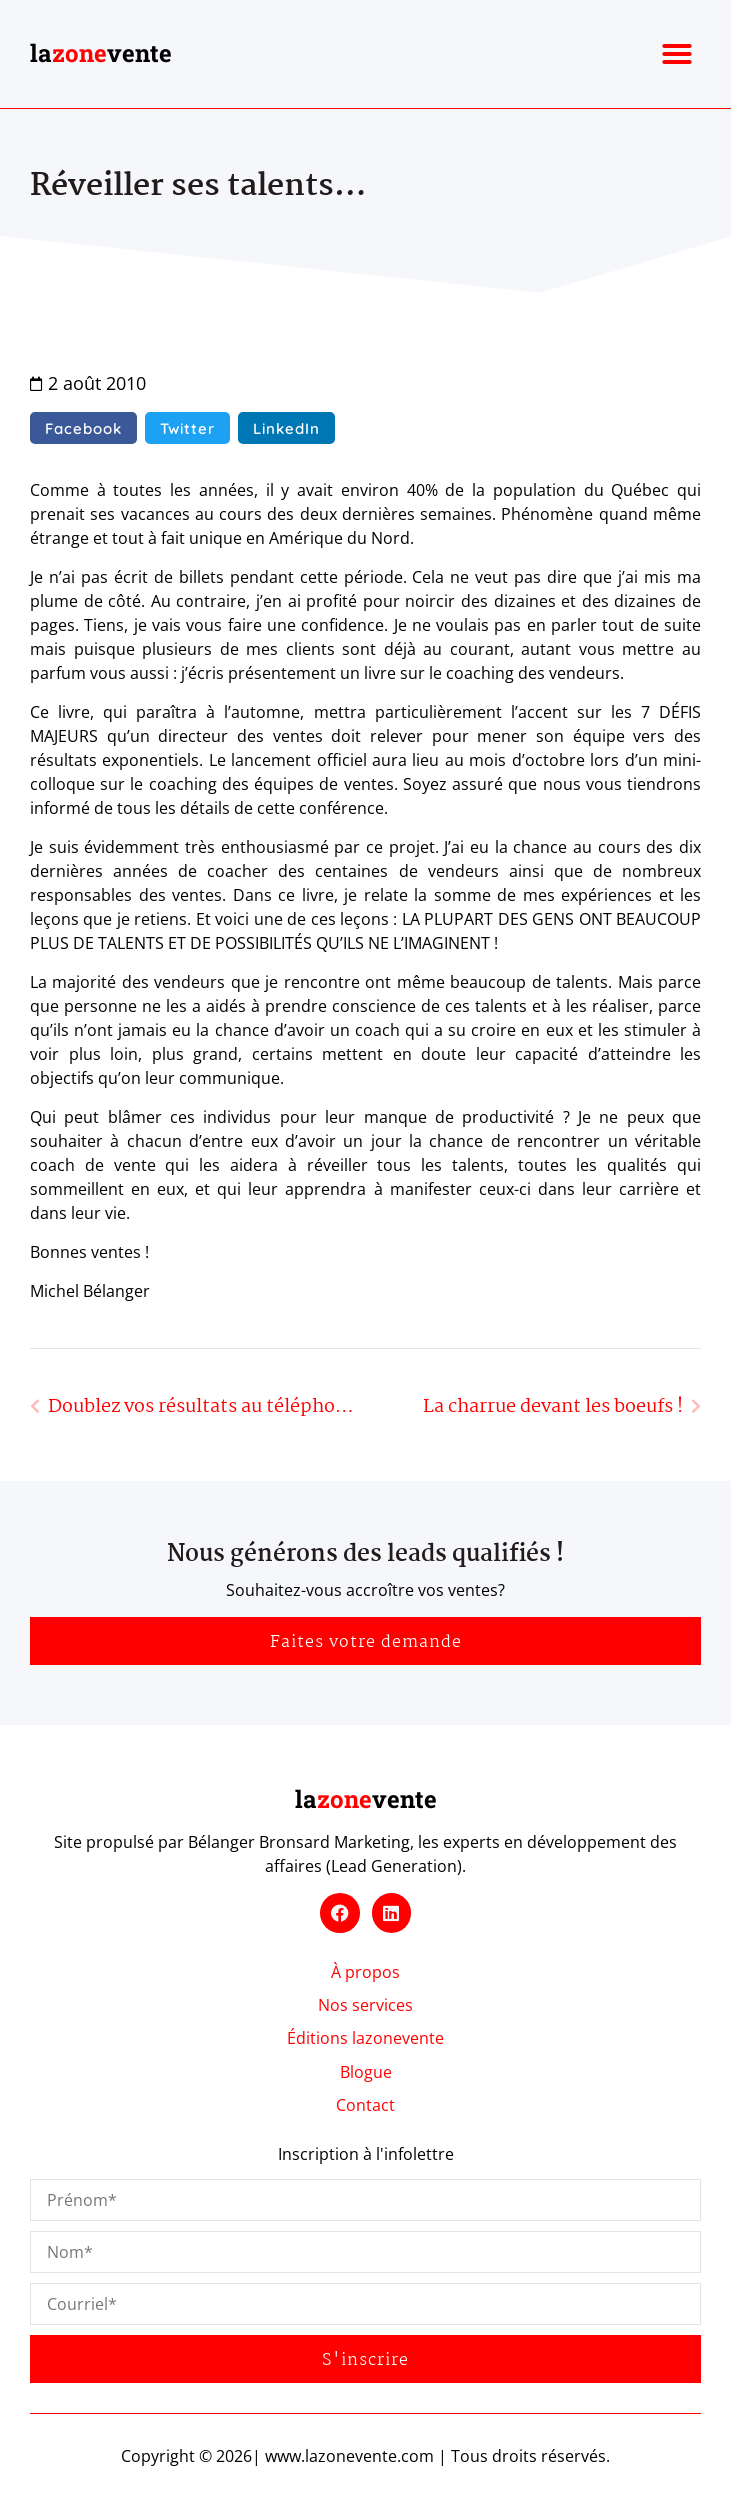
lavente (101, 53)
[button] (677, 54)
